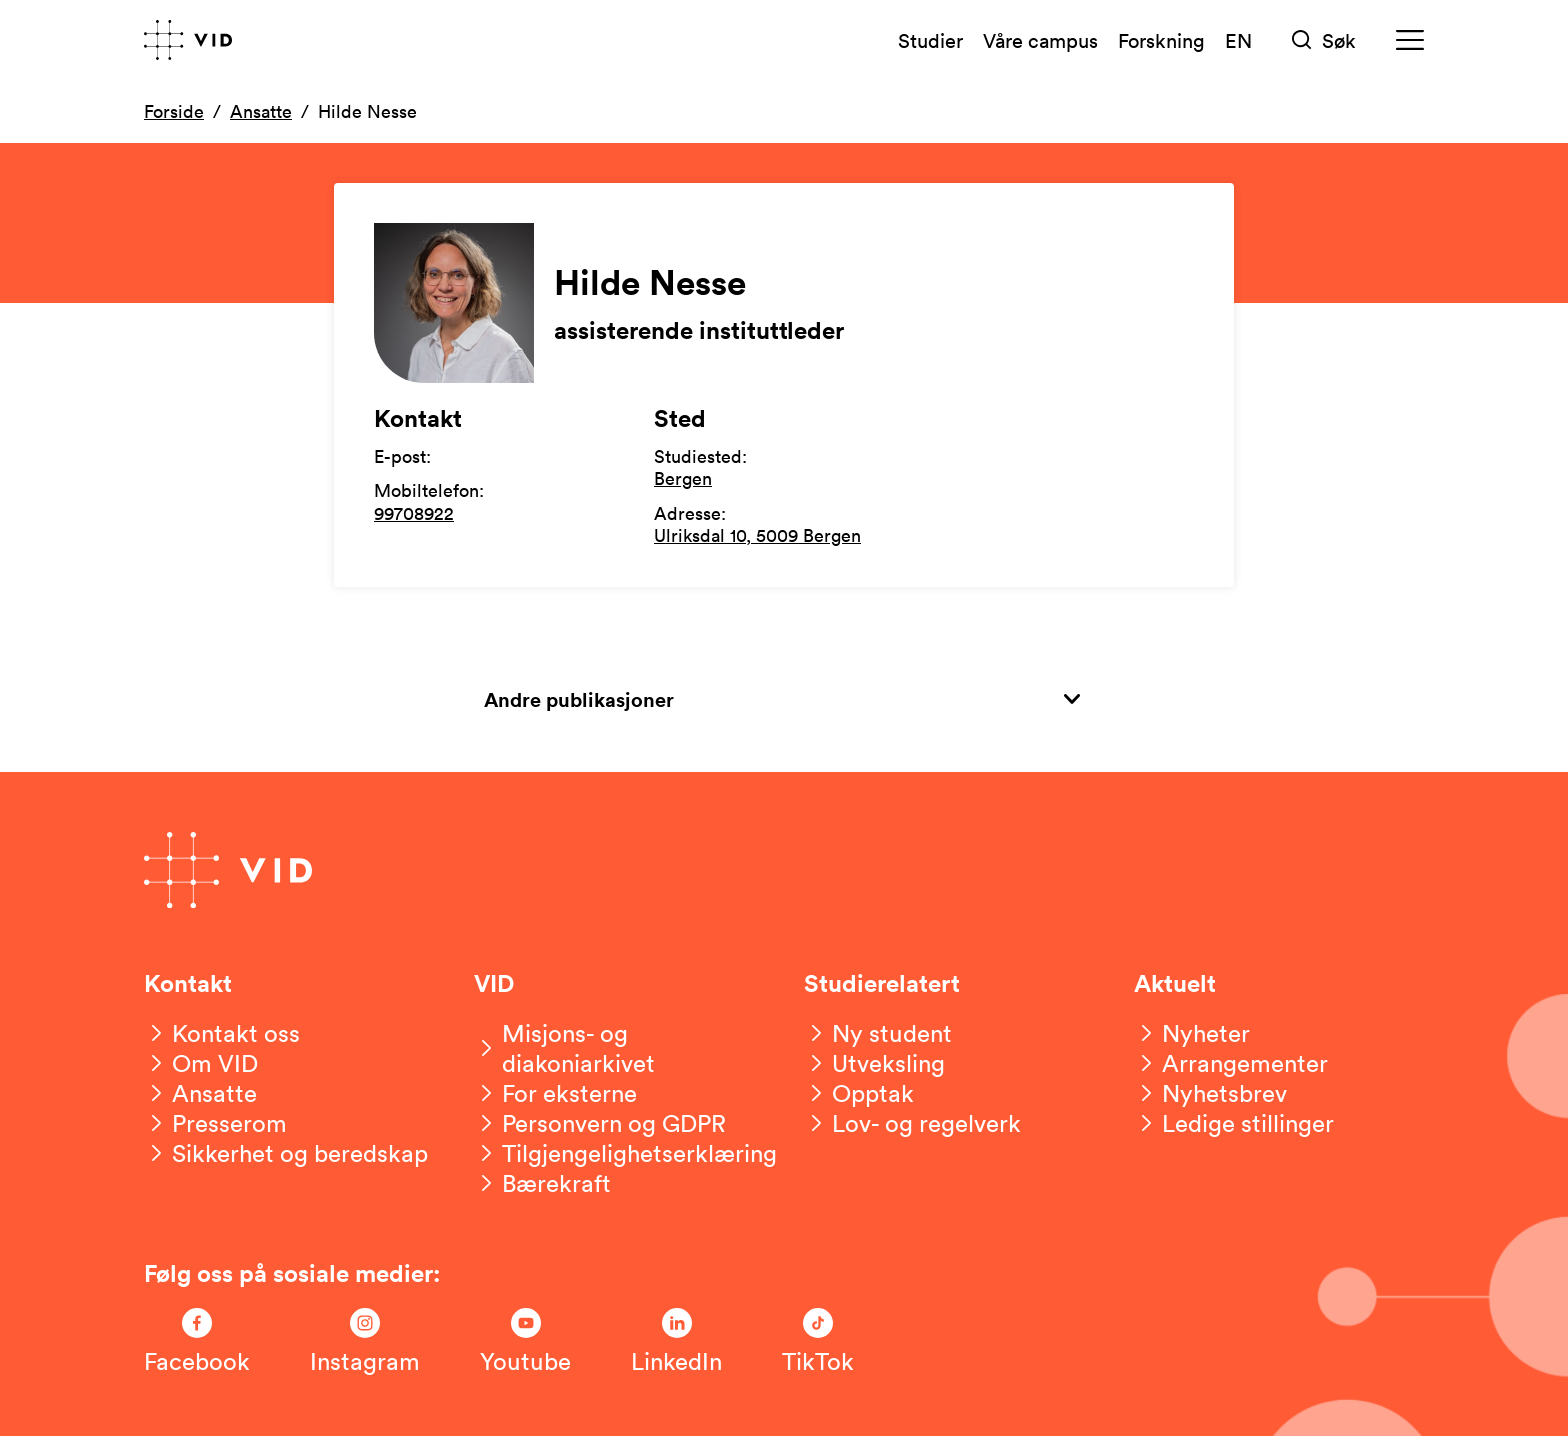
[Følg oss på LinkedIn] (676, 1342)
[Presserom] (215, 1123)
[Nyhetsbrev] (1210, 1093)
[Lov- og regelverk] (912, 1123)
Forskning (1161, 40)
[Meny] (1410, 40)
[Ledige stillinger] (1234, 1123)
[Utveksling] (874, 1063)
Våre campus (1040, 40)
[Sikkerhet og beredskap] (286, 1153)
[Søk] (1324, 40)
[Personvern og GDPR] (600, 1123)
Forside (174, 111)
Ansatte (261, 111)
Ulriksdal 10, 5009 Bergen (757, 535)
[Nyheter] (1192, 1033)
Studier (930, 40)
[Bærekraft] (542, 1183)
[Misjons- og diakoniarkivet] (619, 1048)
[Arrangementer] (1231, 1063)
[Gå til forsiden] (188, 40)
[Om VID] (201, 1063)
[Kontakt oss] (222, 1033)
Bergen (683, 478)
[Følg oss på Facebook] (197, 1342)
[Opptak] (859, 1093)
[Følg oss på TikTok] (818, 1342)
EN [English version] (1238, 40)
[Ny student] (878, 1033)
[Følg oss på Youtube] (525, 1342)
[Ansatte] (200, 1093)
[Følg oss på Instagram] (365, 1342)
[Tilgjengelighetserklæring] (625, 1153)
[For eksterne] (555, 1093)
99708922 (414, 513)
